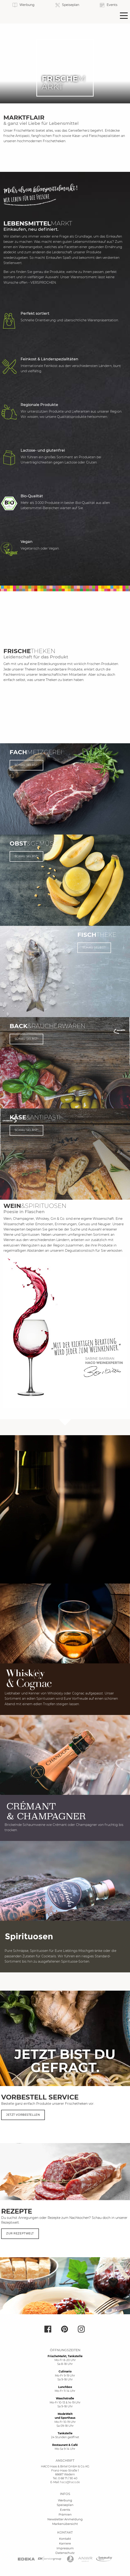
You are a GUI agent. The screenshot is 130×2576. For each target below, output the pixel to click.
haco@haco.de (70, 2482)
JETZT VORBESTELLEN (23, 2114)
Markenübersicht (65, 2524)
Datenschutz (65, 2553)
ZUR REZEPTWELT (20, 2233)
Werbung (65, 2500)
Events (65, 2509)
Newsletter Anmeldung (65, 2519)
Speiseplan (65, 2505)
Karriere (65, 2543)
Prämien (65, 2514)
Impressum (65, 2548)
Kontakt (65, 2538)
